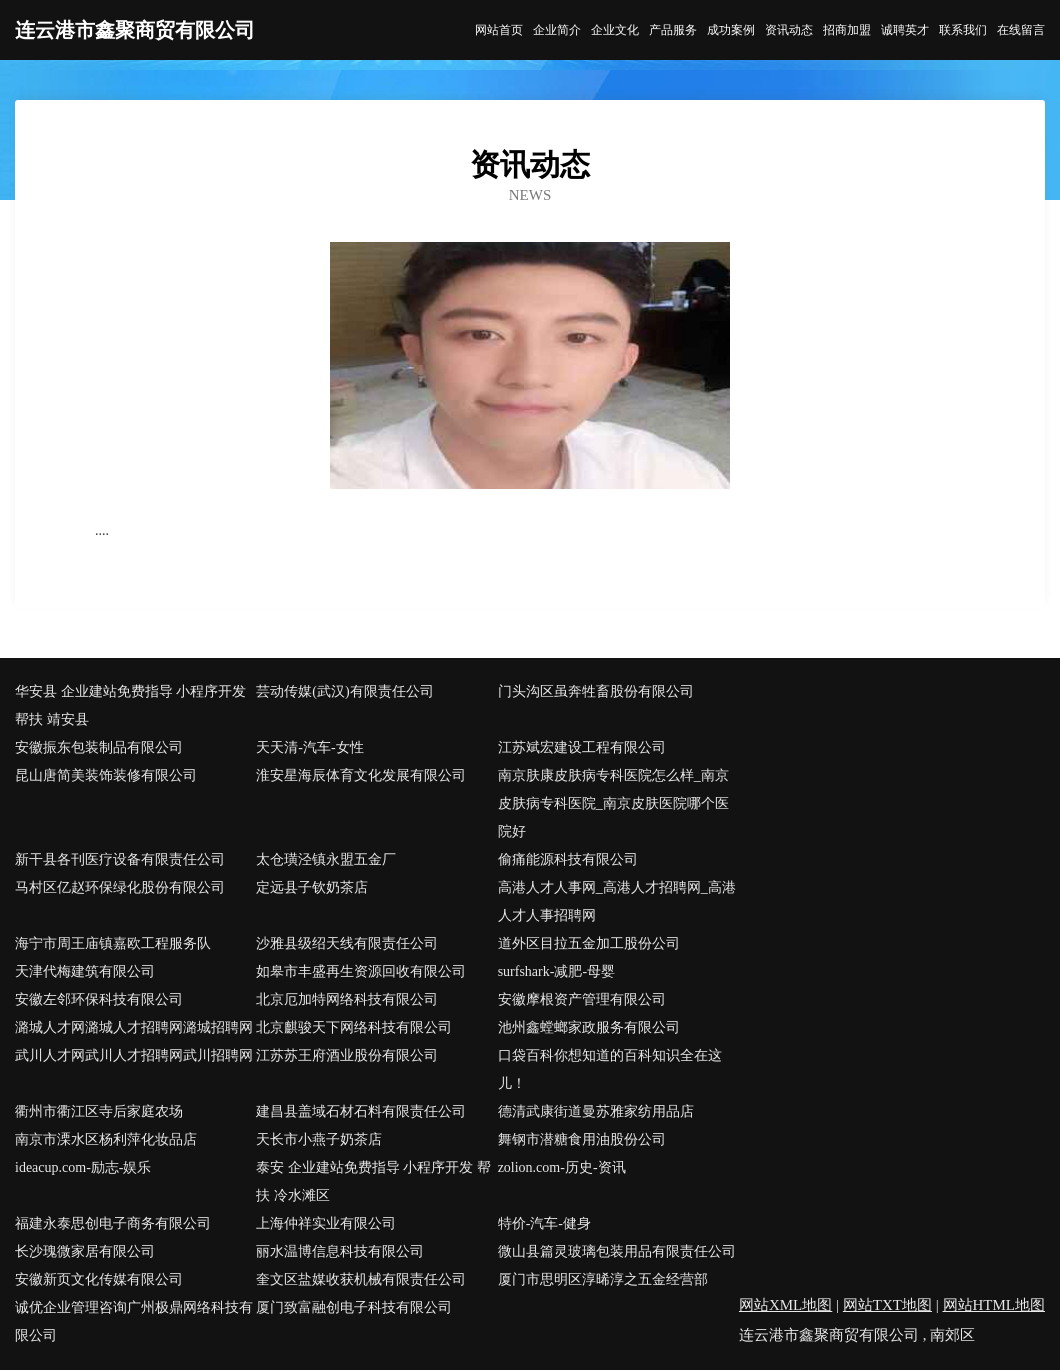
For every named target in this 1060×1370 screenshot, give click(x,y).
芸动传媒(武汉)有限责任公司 (344, 691)
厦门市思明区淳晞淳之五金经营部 (603, 1279)
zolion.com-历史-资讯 (562, 1167)
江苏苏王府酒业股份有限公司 (347, 1055)
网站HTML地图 (994, 1305)
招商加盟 (847, 30)
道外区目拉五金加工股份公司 (589, 943)
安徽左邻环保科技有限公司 (99, 999)
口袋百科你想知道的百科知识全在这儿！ (610, 1069)
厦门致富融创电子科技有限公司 (354, 1307)
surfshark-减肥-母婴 (556, 971)
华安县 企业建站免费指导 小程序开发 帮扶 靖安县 (130, 705)
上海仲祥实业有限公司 (326, 1223)
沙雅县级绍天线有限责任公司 (347, 943)
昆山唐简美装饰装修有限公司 (106, 775)
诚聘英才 (905, 30)
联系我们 (963, 30)
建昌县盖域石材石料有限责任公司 (361, 1111)
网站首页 (499, 30)
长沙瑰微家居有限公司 (85, 1251)
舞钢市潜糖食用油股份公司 (582, 1139)
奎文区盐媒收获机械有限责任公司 (361, 1279)
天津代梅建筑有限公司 (85, 971)
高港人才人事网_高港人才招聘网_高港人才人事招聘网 (617, 901)
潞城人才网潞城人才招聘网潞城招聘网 (134, 1027)
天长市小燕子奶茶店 (319, 1139)
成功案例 (731, 30)
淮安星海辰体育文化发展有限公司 (361, 775)
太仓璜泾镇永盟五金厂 (326, 859)
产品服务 (673, 30)
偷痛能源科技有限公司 (568, 859)
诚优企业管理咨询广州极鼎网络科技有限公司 (134, 1321)
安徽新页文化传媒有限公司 (99, 1279)
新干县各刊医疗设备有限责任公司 (120, 859)
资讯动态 (789, 30)
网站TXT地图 (887, 1305)
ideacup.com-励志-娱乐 (83, 1167)
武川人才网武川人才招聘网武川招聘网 (134, 1055)
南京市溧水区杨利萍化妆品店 (106, 1139)
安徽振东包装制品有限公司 (99, 747)
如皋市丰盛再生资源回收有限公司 (361, 971)
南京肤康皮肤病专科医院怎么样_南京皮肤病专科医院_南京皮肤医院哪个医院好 (613, 803)
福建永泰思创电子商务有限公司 (113, 1223)
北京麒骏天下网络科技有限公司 (354, 1027)
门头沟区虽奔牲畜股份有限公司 (596, 691)
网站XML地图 (785, 1305)
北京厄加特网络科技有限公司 (347, 999)
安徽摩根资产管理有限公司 (582, 999)
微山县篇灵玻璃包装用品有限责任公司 (617, 1251)
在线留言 (1021, 30)
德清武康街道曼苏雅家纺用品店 (596, 1111)
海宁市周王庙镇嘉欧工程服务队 (113, 943)
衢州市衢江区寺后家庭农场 (99, 1111)
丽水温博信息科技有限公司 (340, 1251)
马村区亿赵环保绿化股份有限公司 (120, 887)
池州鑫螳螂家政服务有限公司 (589, 1027)
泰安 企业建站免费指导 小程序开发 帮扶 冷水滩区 (373, 1181)
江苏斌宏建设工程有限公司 (582, 747)
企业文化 (615, 30)
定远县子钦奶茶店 (312, 887)
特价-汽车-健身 (544, 1223)
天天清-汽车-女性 (309, 747)
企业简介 (557, 30)
